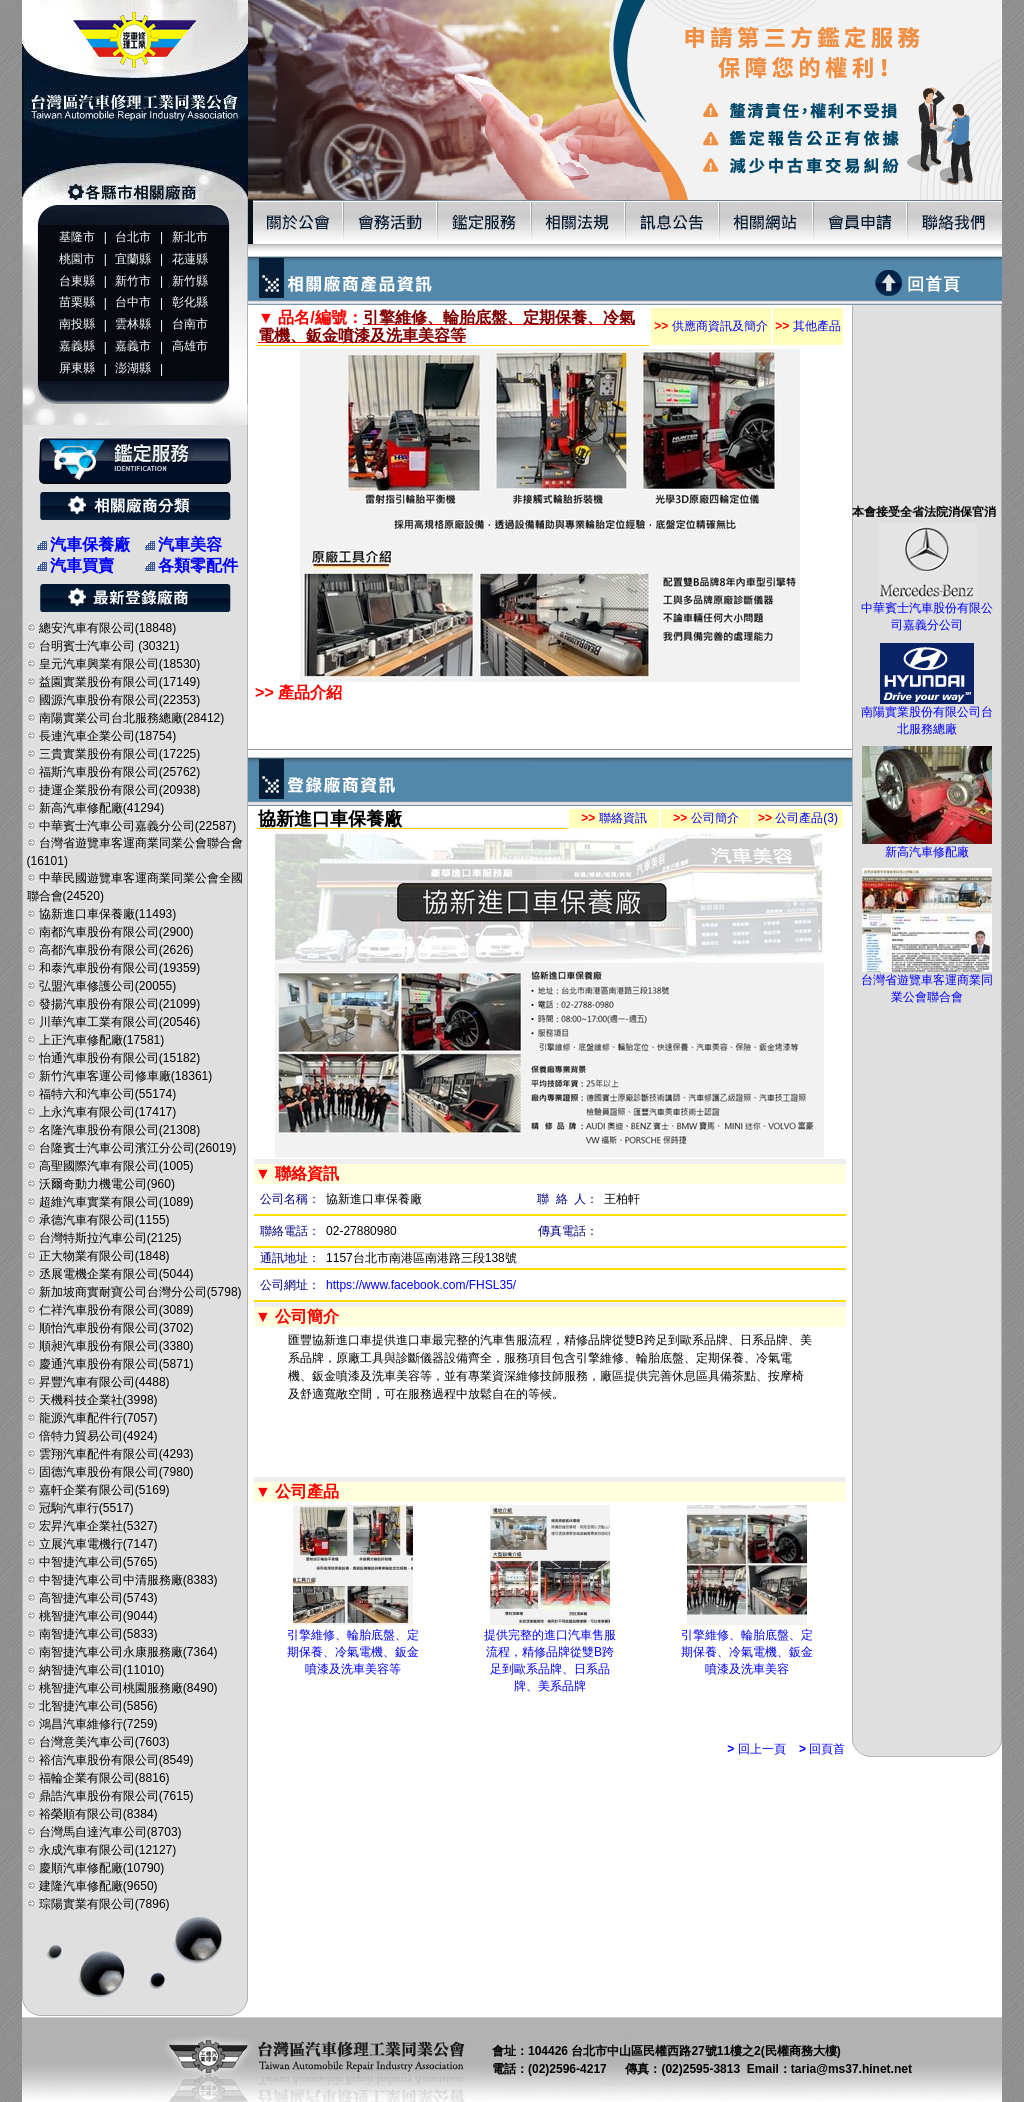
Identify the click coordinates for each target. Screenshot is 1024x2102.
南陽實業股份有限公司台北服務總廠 (927, 714)
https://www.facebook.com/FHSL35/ (421, 1285)
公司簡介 (705, 818)
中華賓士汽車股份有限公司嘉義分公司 (927, 610)
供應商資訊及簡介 (710, 326)
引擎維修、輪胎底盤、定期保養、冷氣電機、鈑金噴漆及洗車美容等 (353, 1652)
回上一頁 (756, 1749)
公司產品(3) (798, 818)
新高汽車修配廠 (927, 846)
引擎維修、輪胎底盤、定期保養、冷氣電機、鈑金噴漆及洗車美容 (747, 1652)
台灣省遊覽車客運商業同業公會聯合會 (927, 982)
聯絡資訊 (613, 818)
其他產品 (807, 326)
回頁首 (822, 1749)
